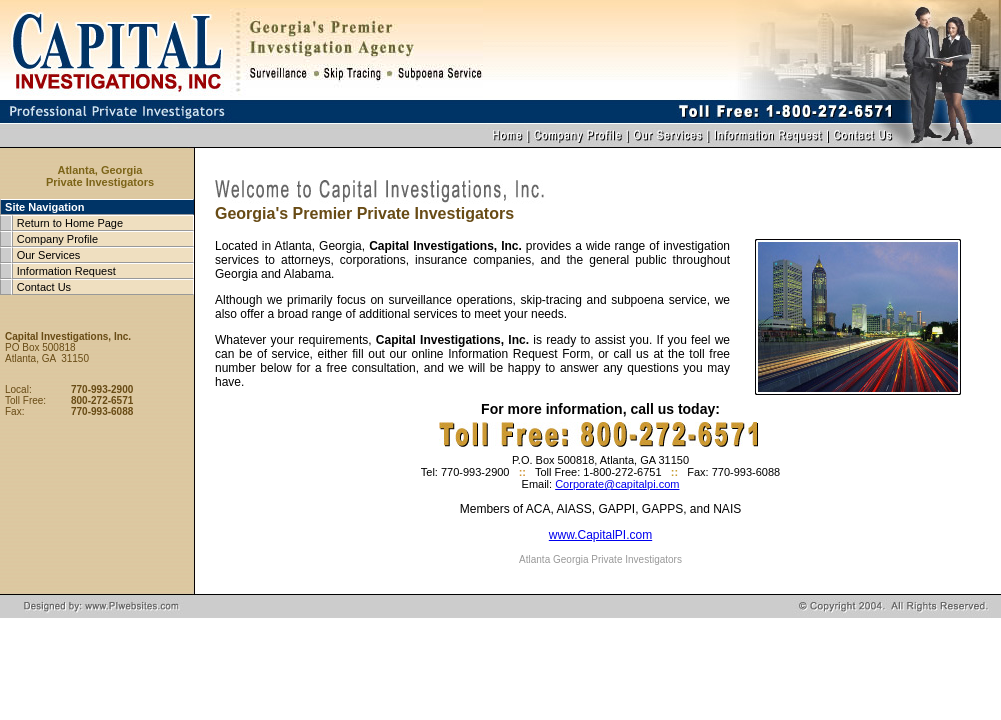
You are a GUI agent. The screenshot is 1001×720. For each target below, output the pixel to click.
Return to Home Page (70, 223)
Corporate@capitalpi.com (617, 484)
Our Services (49, 255)
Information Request (66, 271)
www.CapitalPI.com (600, 535)
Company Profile (57, 239)
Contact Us (44, 287)
